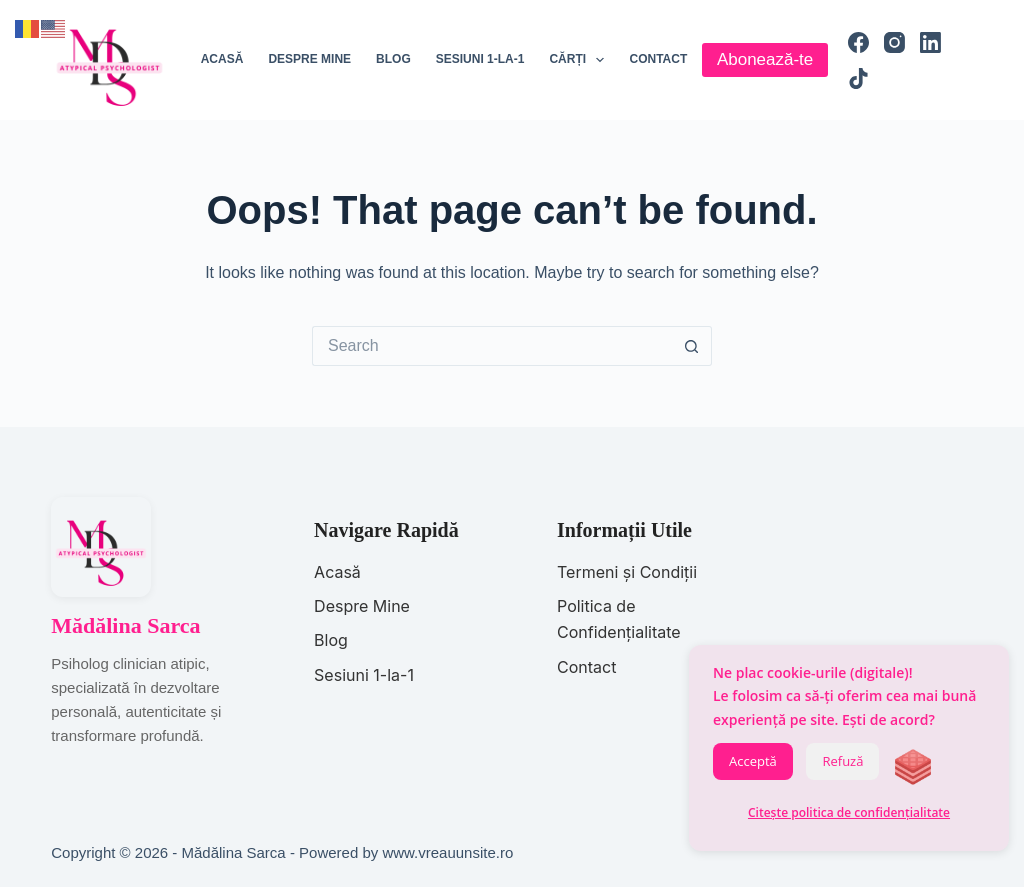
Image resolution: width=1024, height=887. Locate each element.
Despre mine (309, 59)
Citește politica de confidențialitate (849, 812)
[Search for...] (492, 346)
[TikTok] (858, 78)
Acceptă (753, 761)
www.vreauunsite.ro (447, 852)
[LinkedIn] (930, 42)
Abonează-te (765, 59)
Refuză (842, 761)
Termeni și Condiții (627, 572)
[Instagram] (894, 42)
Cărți (580, 60)
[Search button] (692, 346)
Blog (393, 59)
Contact (658, 59)
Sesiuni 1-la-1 (480, 59)
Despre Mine (362, 606)
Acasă (222, 59)
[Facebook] (858, 42)
